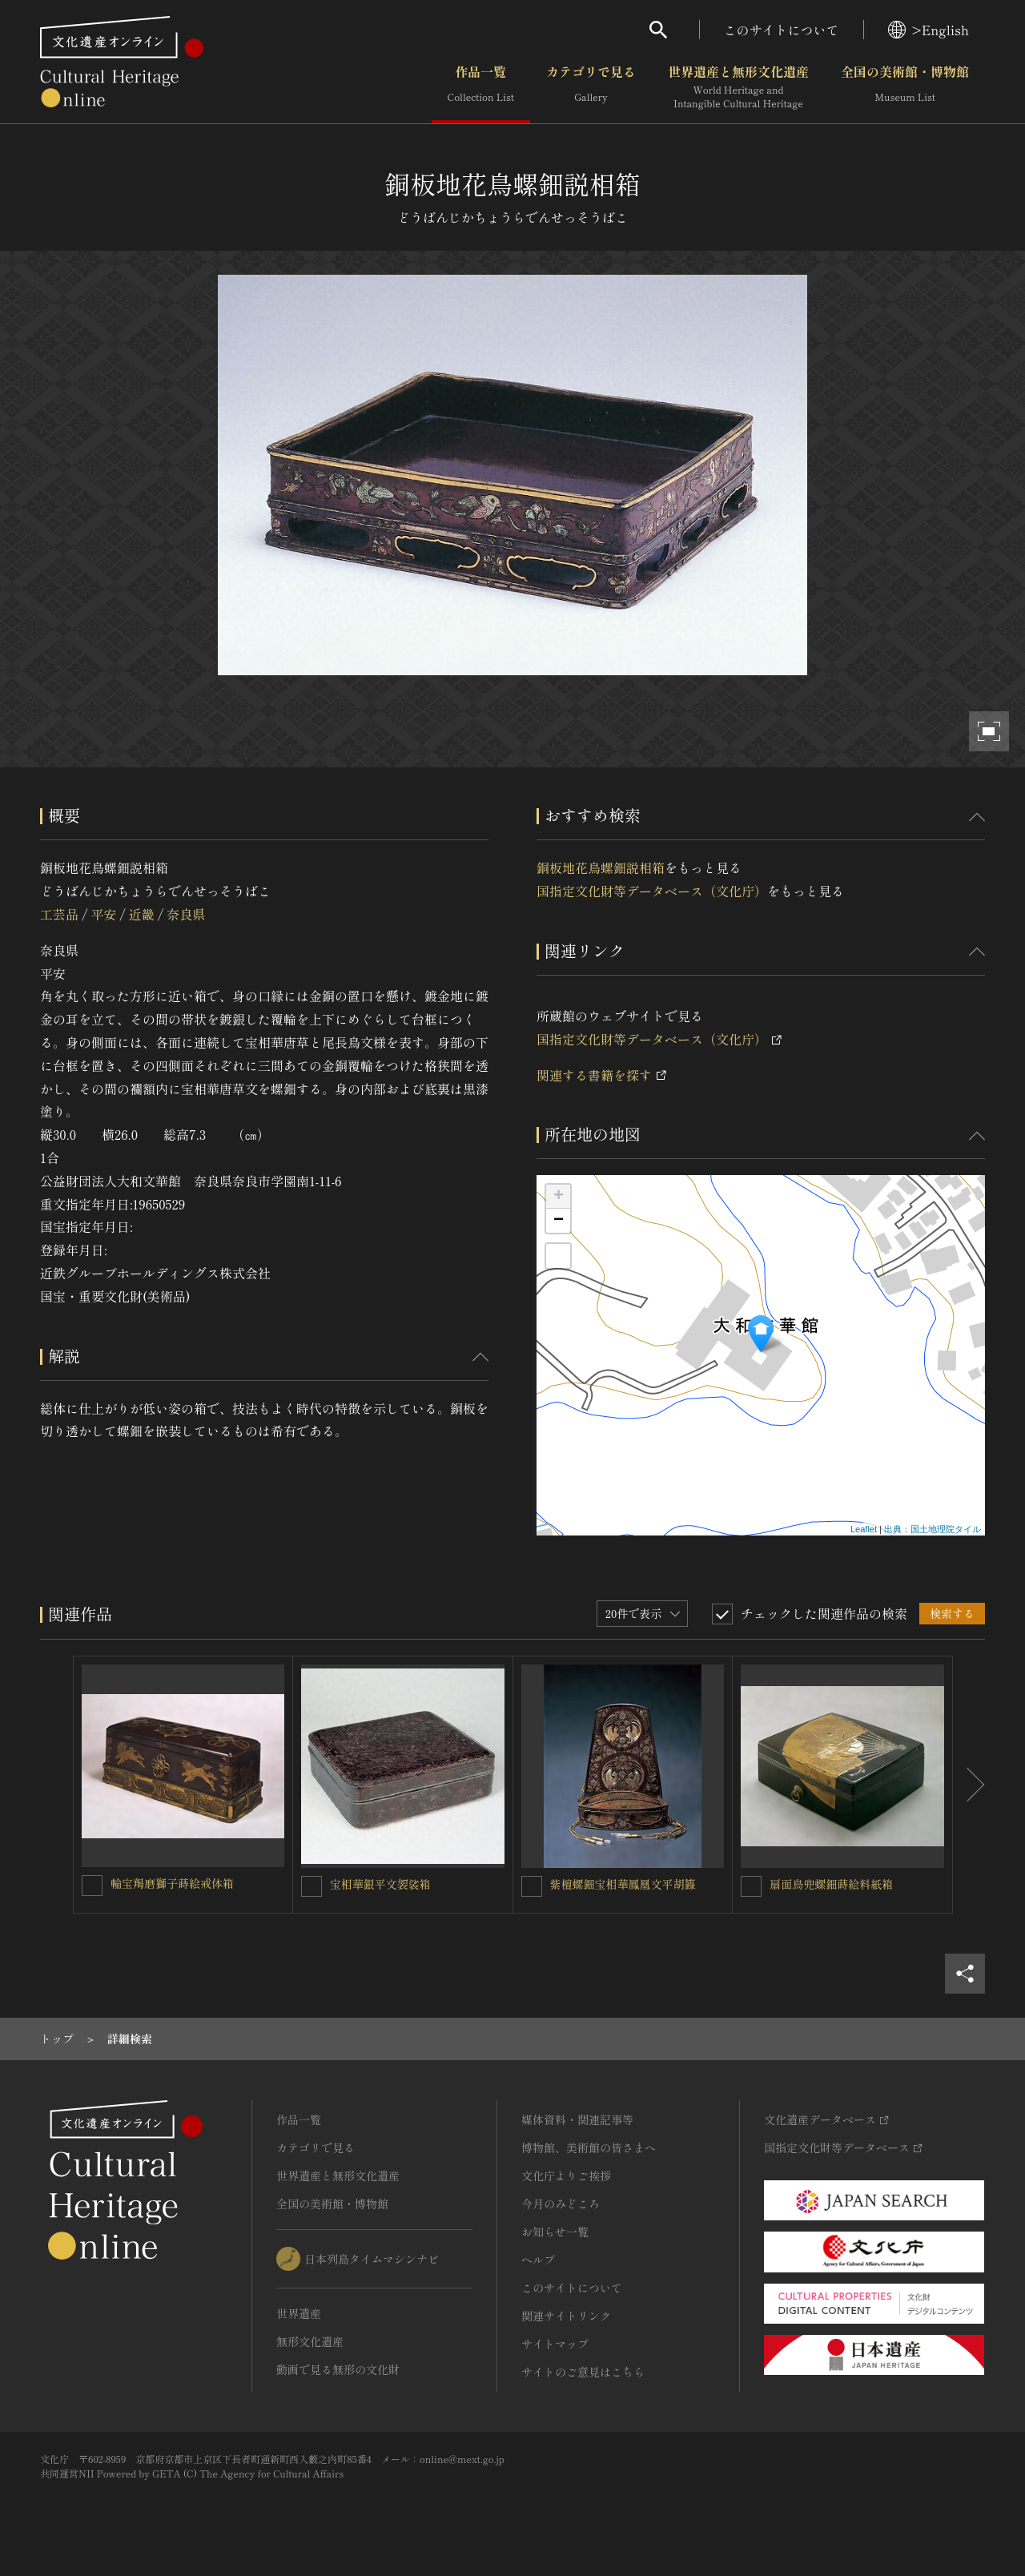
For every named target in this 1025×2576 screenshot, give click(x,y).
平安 (103, 914)
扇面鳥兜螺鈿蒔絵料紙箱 (831, 1884)
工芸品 (59, 914)
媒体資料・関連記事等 (577, 2119)
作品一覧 (481, 87)
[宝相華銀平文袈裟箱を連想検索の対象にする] (311, 1886)
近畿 (142, 914)
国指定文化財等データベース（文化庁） (652, 890)
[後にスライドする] (969, 1785)
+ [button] (558, 1197)
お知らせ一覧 (555, 2232)
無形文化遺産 (310, 2341)
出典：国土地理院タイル (932, 1529)
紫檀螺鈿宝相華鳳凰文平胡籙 (623, 1884)
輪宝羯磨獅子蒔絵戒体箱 (172, 1883)
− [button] (558, 1221)
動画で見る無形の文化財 (338, 2369)
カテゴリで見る (591, 87)
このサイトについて (781, 29)
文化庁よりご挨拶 (566, 2175)
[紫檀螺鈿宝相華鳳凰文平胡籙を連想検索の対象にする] (531, 1886)
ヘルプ (538, 2260)
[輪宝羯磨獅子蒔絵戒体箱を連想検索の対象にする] (92, 1885)
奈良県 (186, 914)
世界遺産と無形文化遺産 (738, 87)
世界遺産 (298, 2313)
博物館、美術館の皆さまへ (588, 2147)
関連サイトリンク (566, 2316)
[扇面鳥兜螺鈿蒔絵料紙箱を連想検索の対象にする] (751, 1886)
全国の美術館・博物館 (905, 87)
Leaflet (863, 1529)
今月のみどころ (560, 2204)
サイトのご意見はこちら (583, 2372)
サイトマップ (555, 2344)
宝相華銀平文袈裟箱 (380, 1884)
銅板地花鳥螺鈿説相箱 (601, 867)
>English (928, 29)
